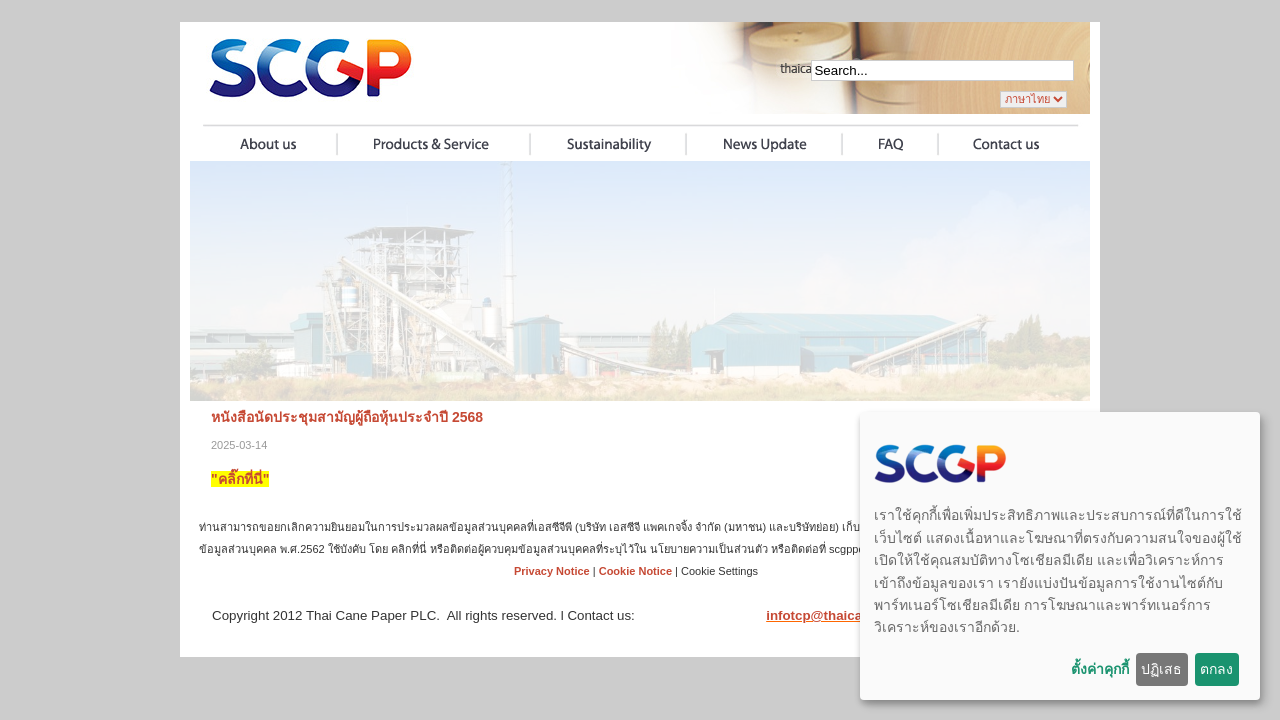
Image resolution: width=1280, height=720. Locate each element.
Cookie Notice (635, 571)
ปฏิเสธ (1161, 669)
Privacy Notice (552, 571)
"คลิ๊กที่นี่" (240, 479)
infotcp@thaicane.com (837, 615)
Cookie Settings (719, 571)
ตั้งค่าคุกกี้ (1100, 669)
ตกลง (1216, 669)
